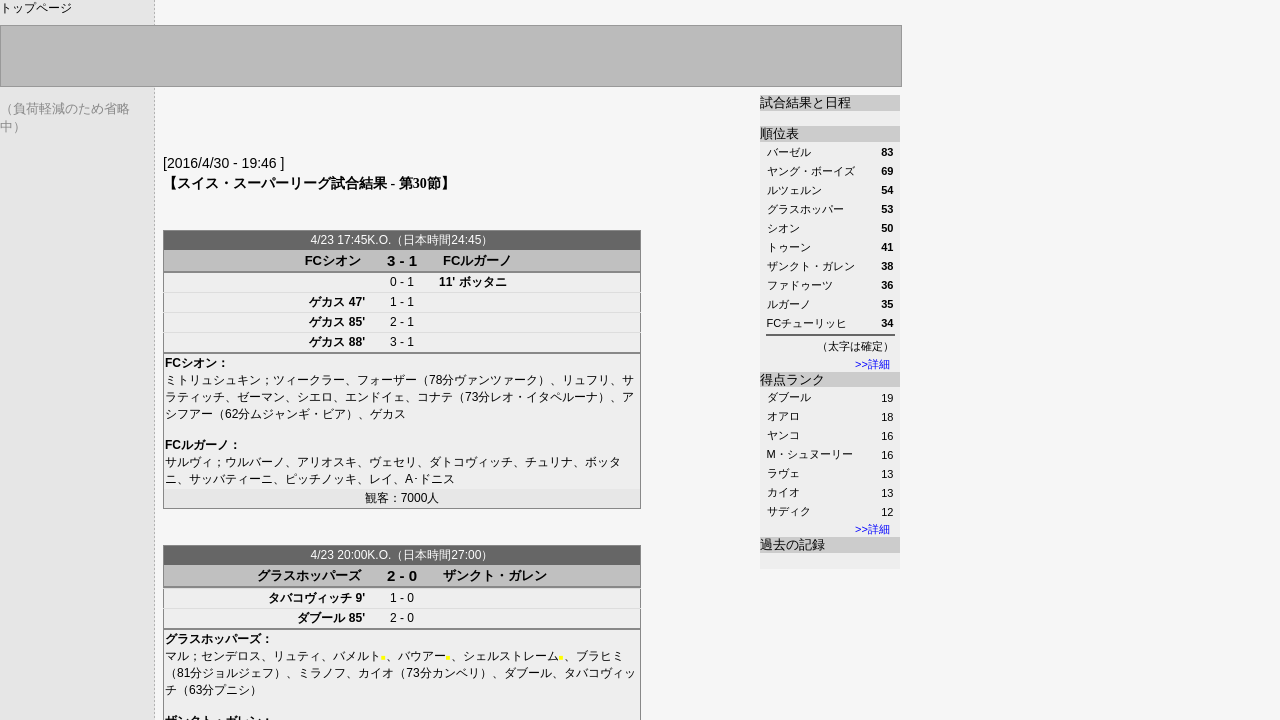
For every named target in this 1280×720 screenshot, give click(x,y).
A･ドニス (430, 479)
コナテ (435, 397)
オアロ (783, 416)
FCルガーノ (477, 260)
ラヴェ (783, 473)
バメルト (357, 656)
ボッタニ (483, 282)
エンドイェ (375, 397)
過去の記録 (792, 544)
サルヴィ (189, 462)
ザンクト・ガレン (495, 575)
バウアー (422, 656)
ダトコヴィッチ (471, 462)
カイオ (783, 492)
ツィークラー (309, 380)
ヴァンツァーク (496, 380)
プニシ (232, 690)
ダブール (789, 397)
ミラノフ (322, 673)
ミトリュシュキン (213, 380)
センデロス (231, 656)
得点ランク (792, 379)
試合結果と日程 (805, 102)
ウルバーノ (255, 462)
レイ (381, 479)
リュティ (297, 656)
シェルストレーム (511, 656)
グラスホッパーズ (309, 575)
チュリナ (549, 462)
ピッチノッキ (321, 479)
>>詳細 (872, 364)
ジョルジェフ (238, 673)
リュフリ (586, 380)
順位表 (779, 133)
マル (177, 656)
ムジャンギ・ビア (298, 414)
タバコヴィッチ (310, 598)
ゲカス (327, 302)
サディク (789, 511)
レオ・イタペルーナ (544, 397)
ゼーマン (261, 397)
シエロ (315, 397)
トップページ (36, 8)
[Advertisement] (397, 125)
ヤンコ (783, 435)
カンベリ (456, 673)
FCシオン (333, 260)
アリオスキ (327, 462)
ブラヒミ (600, 656)
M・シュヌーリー (810, 454)
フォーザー (387, 380)
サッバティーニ (231, 479)
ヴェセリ (393, 462)
